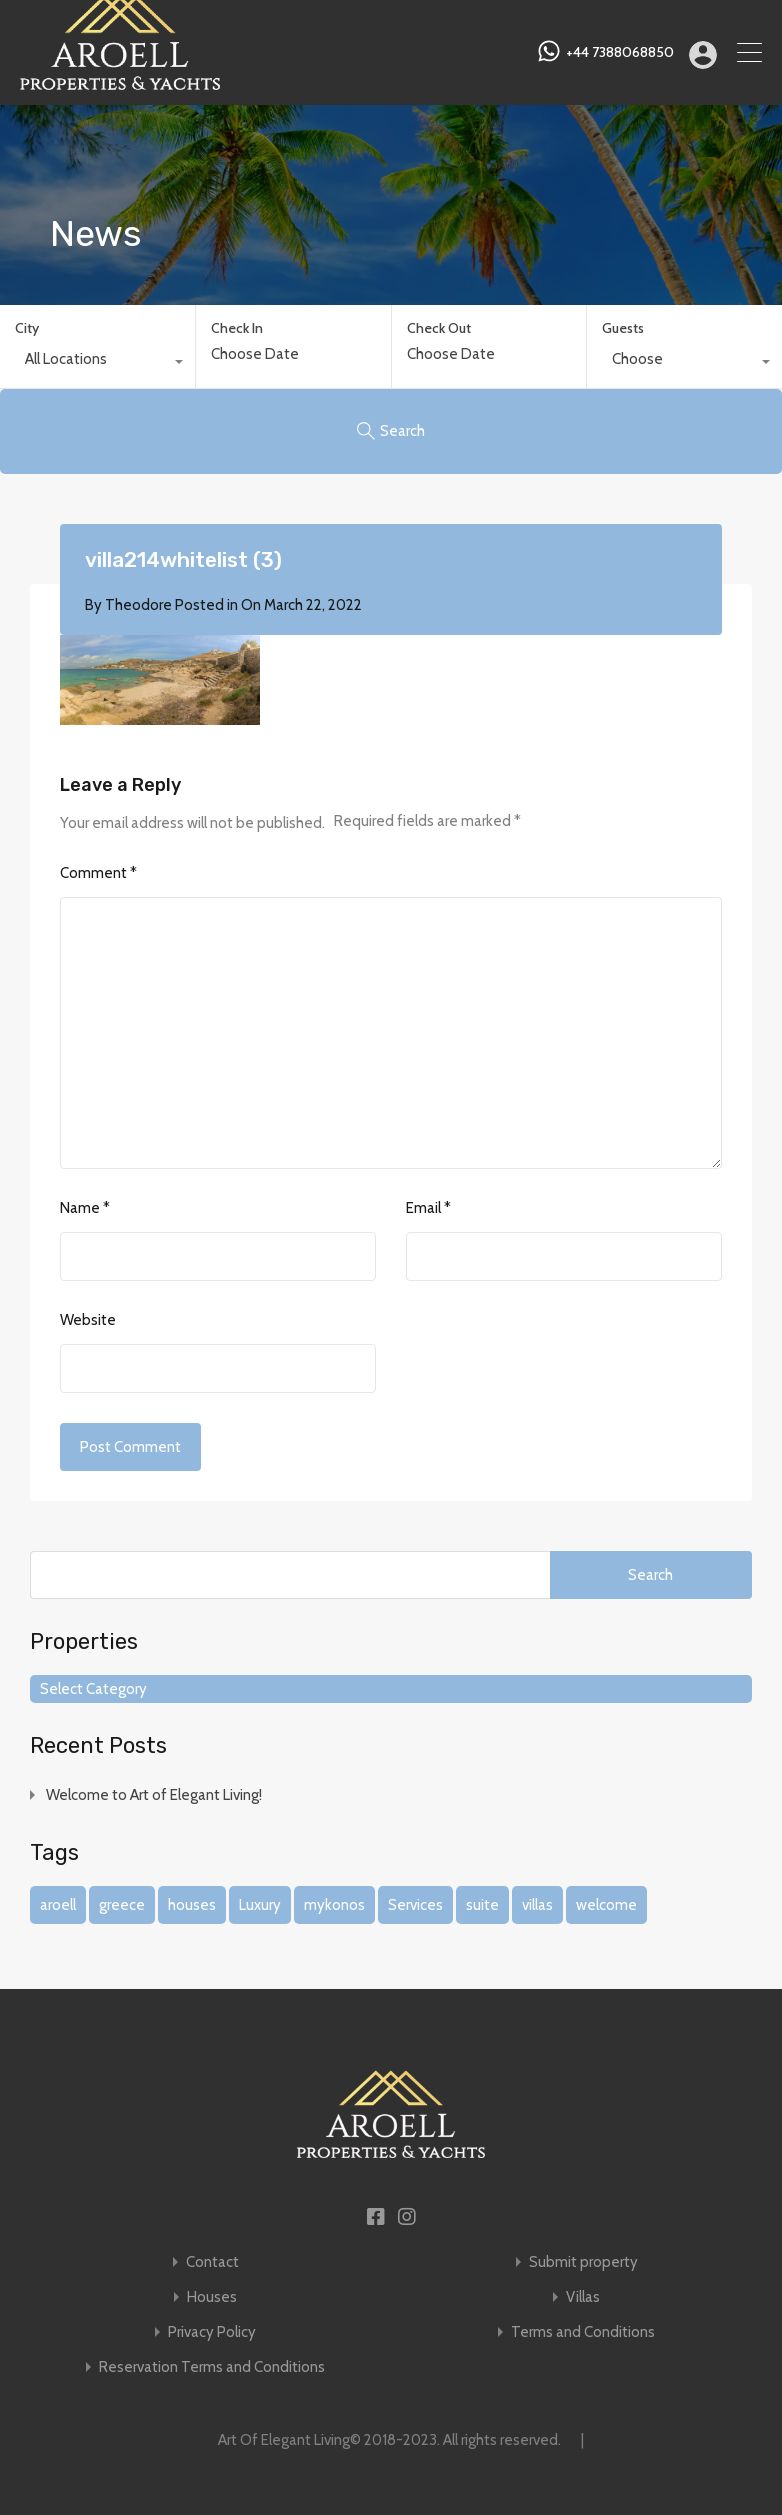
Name (85, 1208)
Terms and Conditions (583, 2332)
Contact (212, 2262)
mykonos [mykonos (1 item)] (334, 1905)
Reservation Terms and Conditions (212, 2367)
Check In (237, 328)
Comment (98, 873)
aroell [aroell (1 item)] (58, 1905)
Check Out (439, 328)
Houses (212, 2297)
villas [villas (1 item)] (537, 1905)
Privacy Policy (212, 2332)
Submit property (583, 2262)
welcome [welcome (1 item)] (606, 1905)
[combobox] (97, 364)
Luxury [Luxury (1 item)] (260, 1905)
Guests (623, 328)
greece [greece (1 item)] (122, 1905)
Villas (583, 2297)
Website (88, 1320)
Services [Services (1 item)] (415, 1905)
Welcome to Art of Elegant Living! (154, 1795)
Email (428, 1208)
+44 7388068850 (620, 52)
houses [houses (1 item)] (192, 1905)
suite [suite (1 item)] (482, 1905)
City (27, 328)
